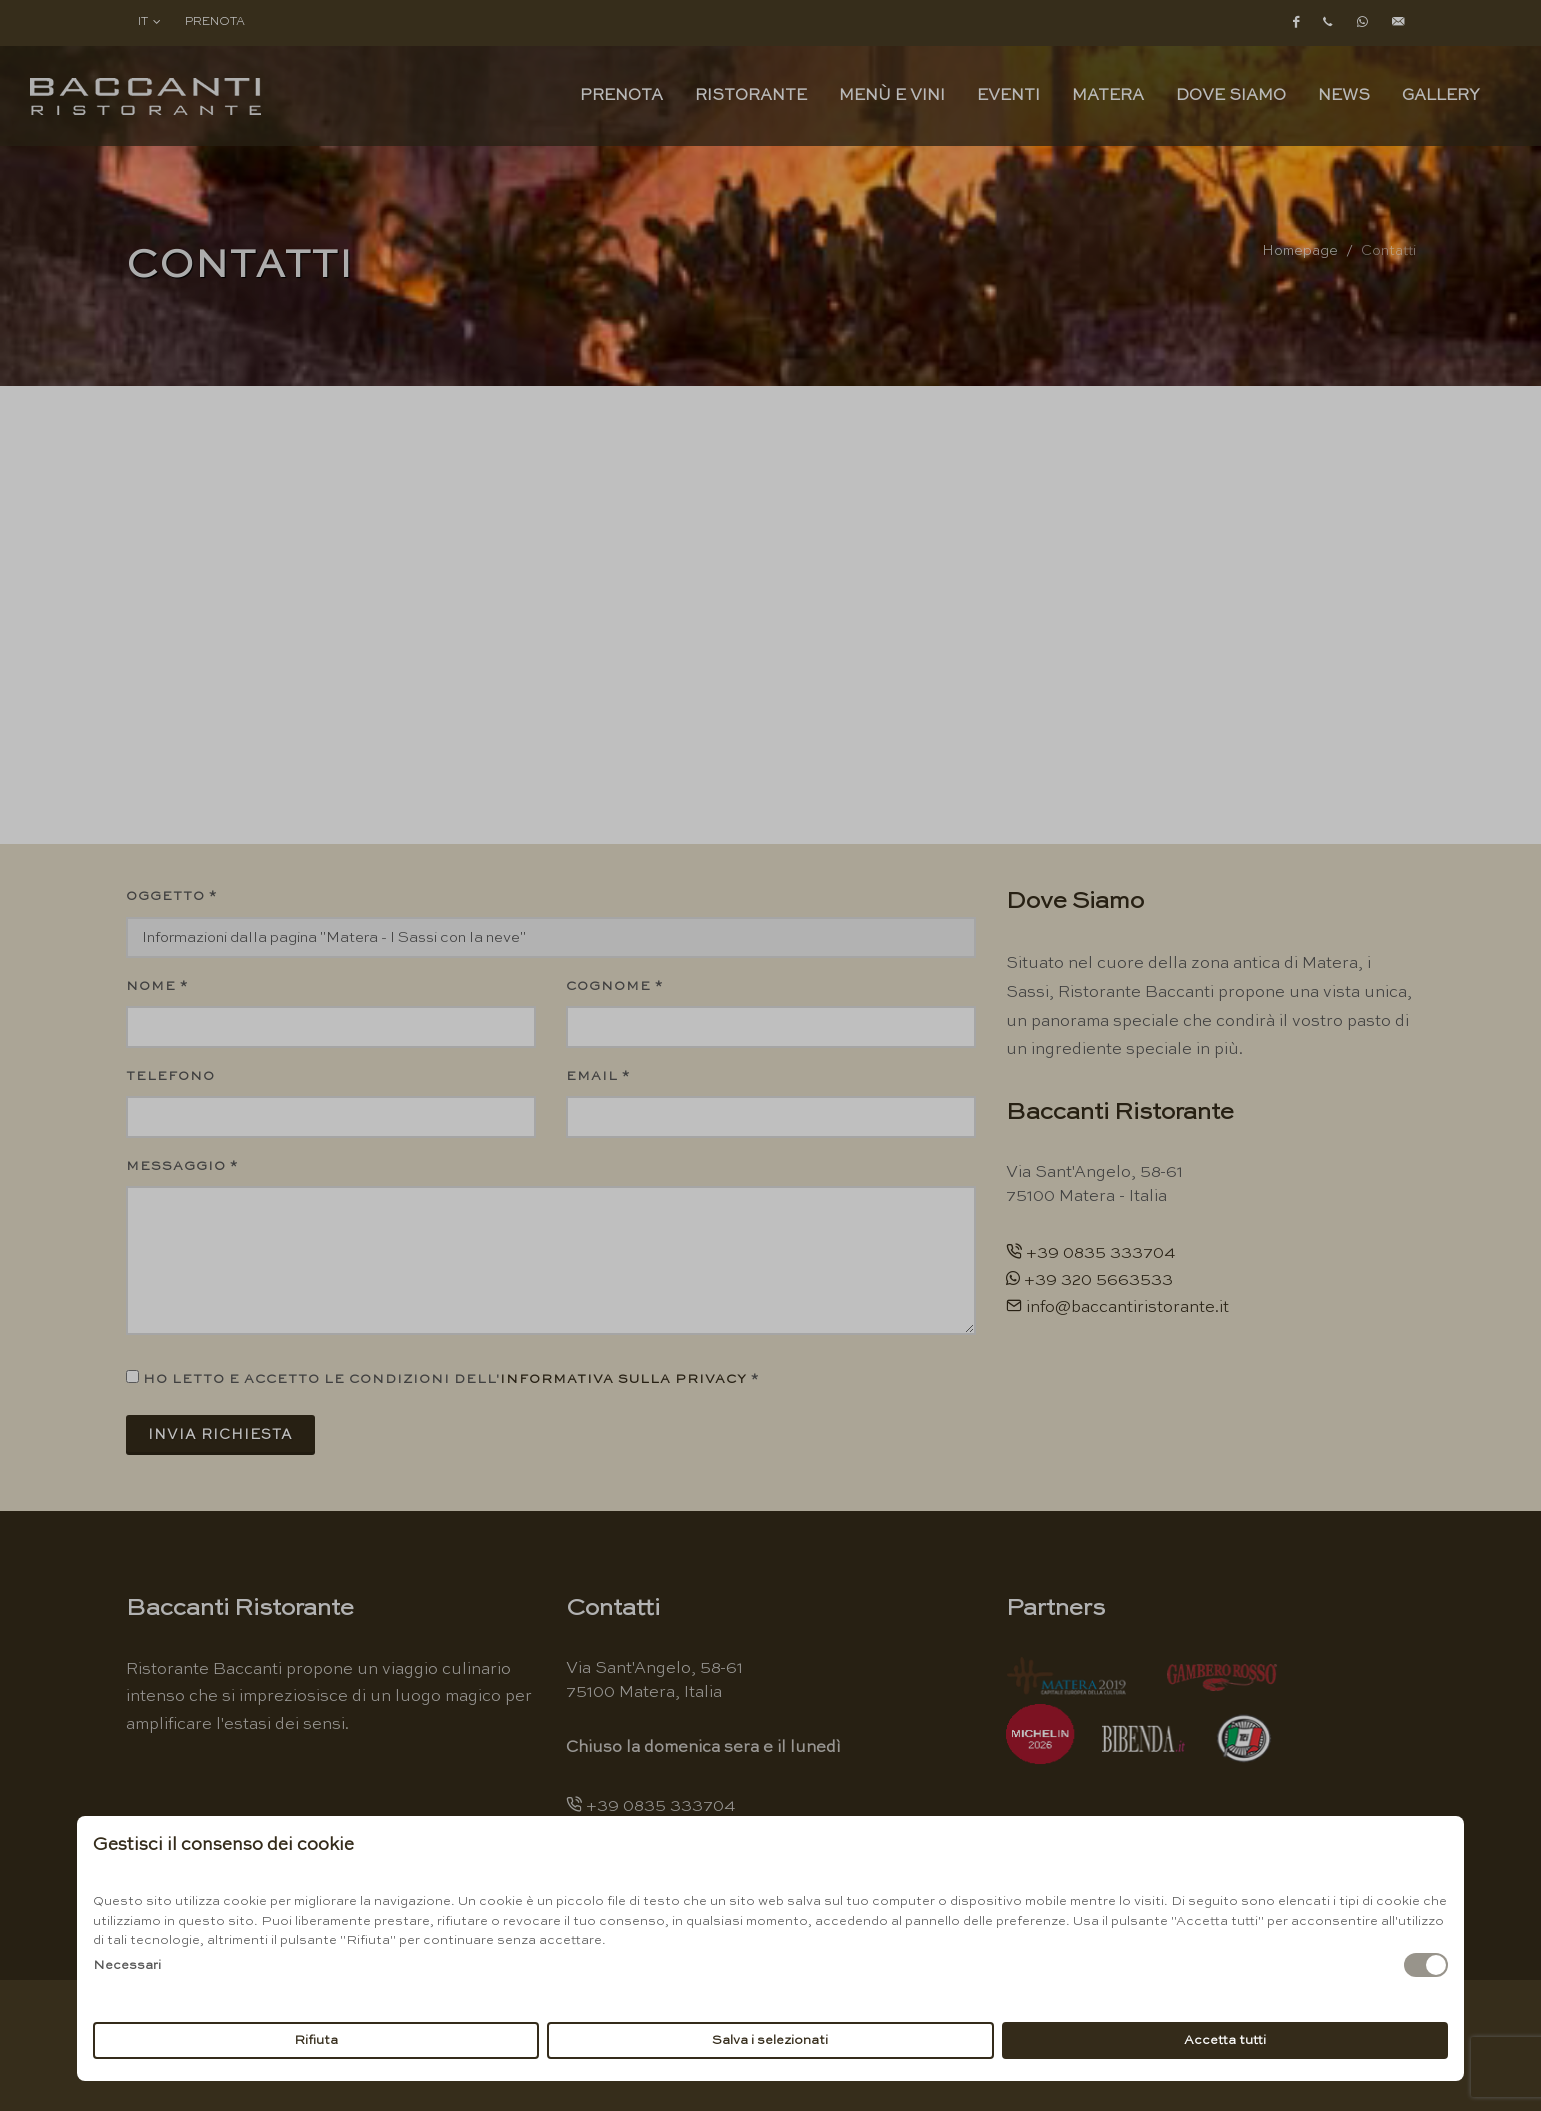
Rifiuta (316, 2040)
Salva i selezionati (770, 2040)
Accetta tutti (1225, 2040)
